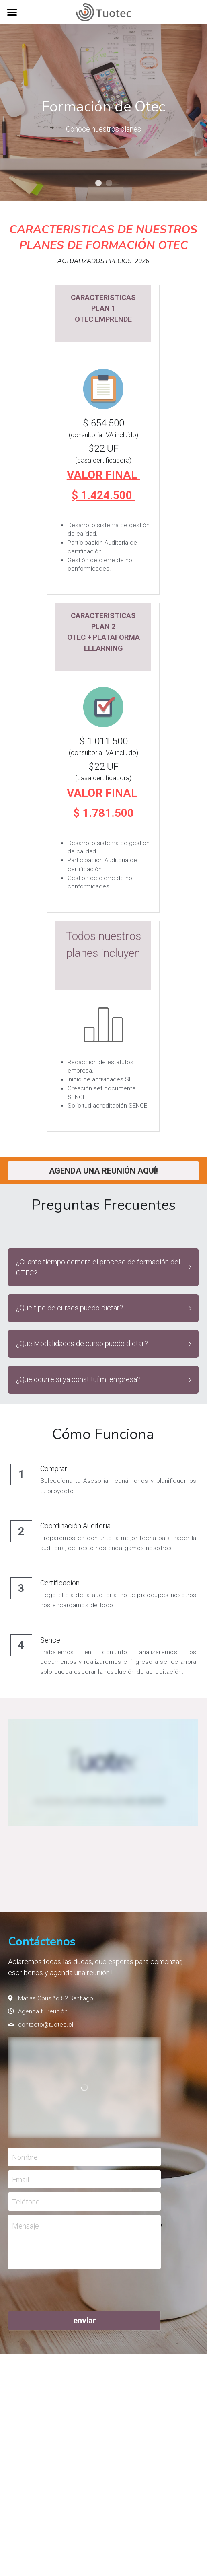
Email (20, 2179)
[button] (103, 1267)
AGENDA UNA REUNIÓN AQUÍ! (103, 1171)
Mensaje (25, 2226)
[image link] (103, 11)
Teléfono (26, 2202)
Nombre (25, 2157)
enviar (84, 2320)
